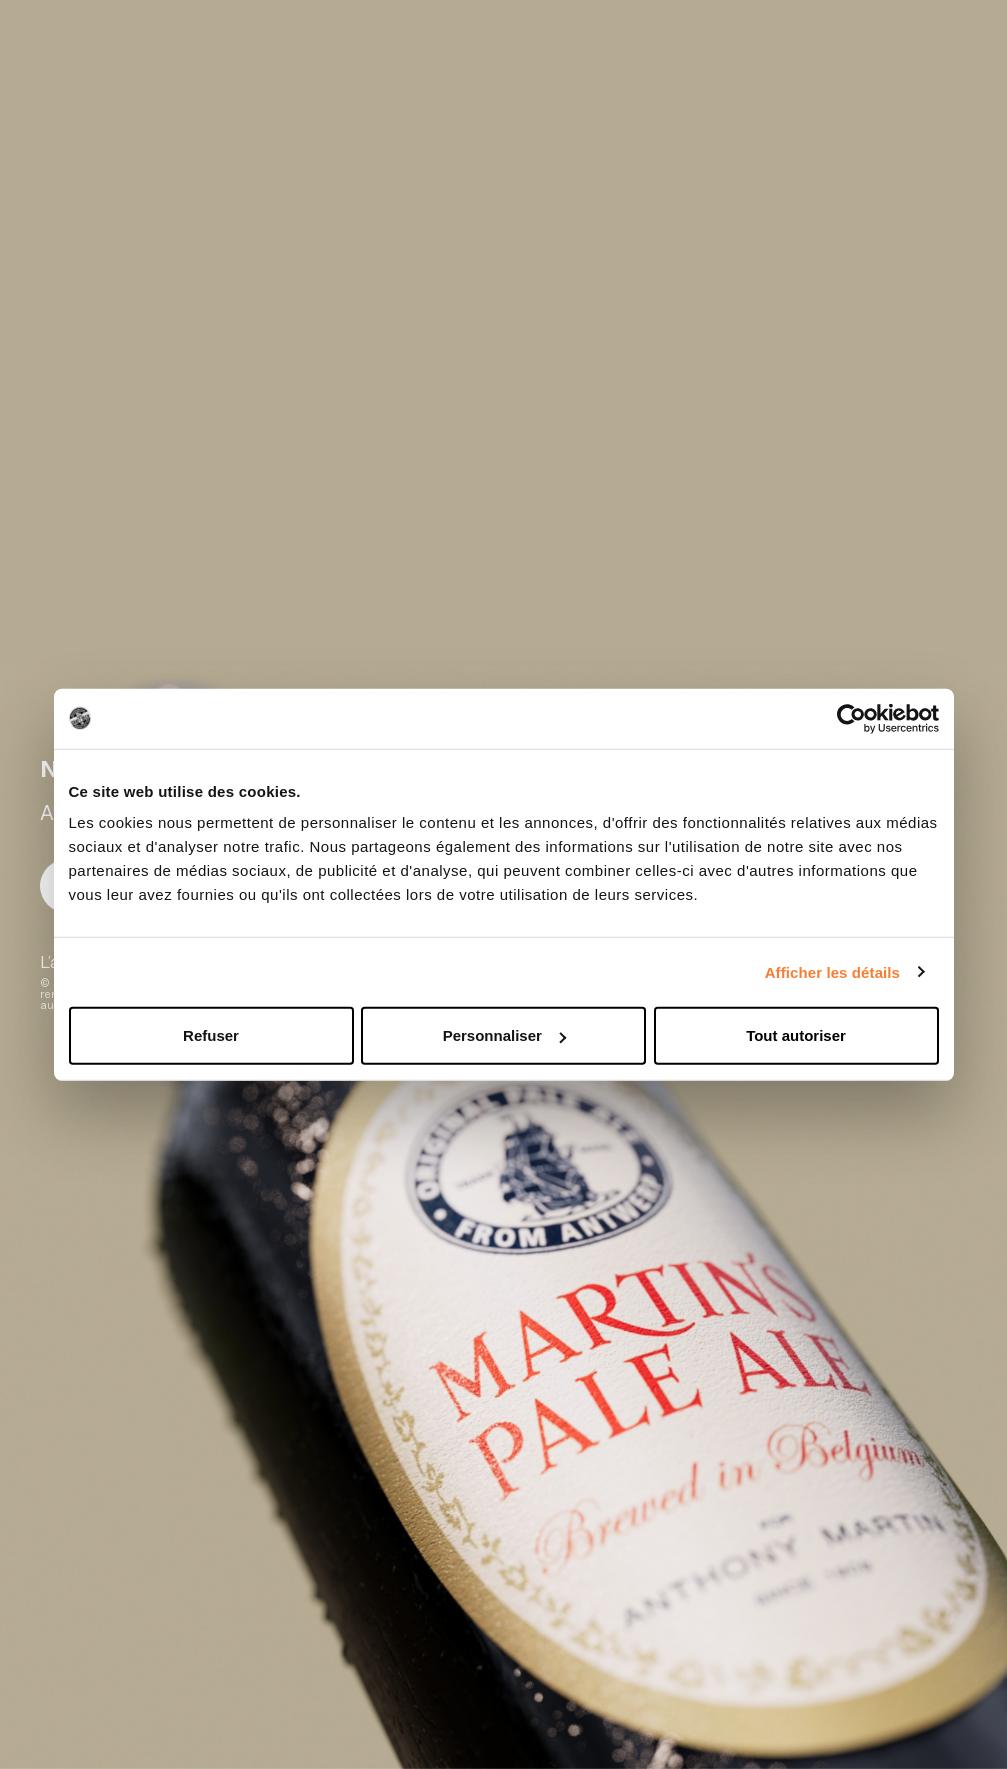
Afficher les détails (832, 971)
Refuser (211, 1035)
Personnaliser (504, 1035)
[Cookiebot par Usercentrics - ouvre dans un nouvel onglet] (851, 718)
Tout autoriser (796, 1035)
